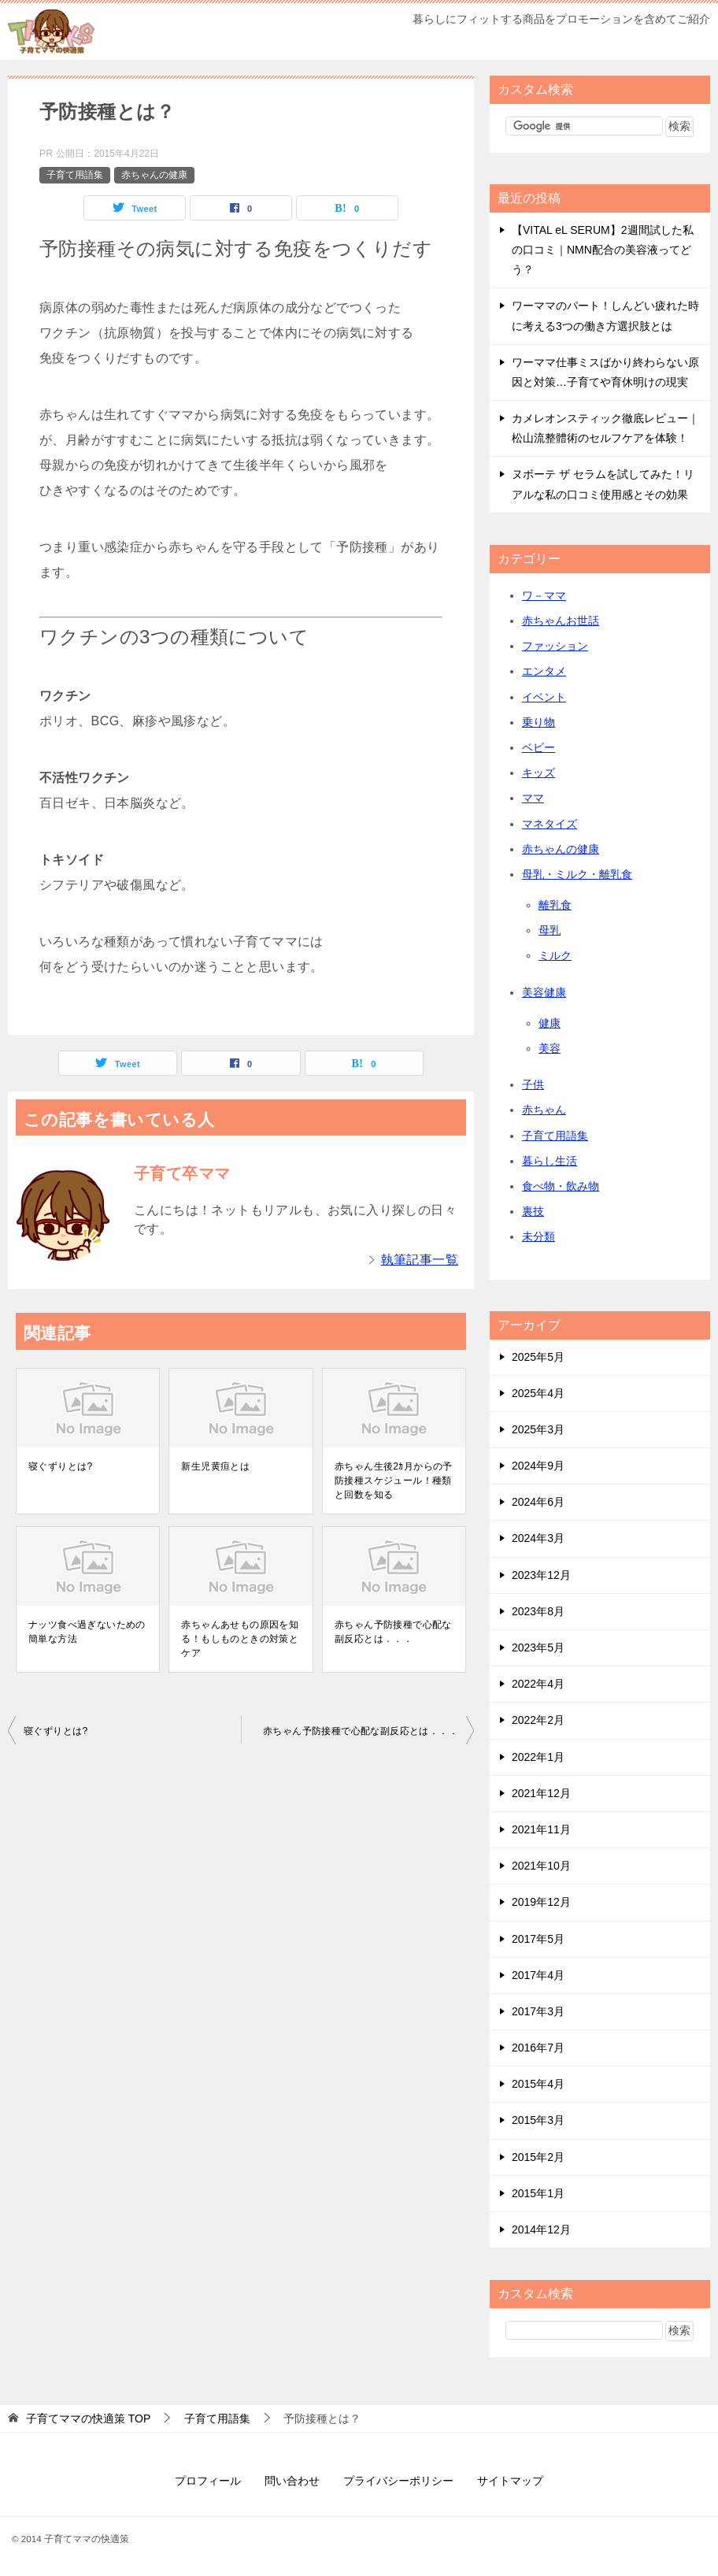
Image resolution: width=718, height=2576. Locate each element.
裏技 (533, 1211)
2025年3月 (538, 1429)
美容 (549, 1048)
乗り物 (538, 722)
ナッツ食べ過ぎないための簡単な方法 (87, 1631)
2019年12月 (541, 1902)
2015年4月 (538, 2083)
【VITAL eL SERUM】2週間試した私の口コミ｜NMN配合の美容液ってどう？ (603, 250)
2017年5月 (538, 1939)
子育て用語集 (74, 174)
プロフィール (208, 2480)
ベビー (538, 747)
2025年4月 (538, 1393)
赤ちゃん (544, 1109)
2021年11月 (541, 1829)
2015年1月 (538, 2193)
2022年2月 (538, 1720)
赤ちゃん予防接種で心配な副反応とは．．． (393, 1631)
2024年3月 (538, 1538)
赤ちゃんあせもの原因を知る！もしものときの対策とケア (239, 1639)
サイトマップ (510, 2480)
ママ (533, 797)
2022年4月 (538, 1683)
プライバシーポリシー (398, 2480)
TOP (88, 2418)
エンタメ (544, 671)
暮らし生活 (549, 1161)
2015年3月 (538, 2120)
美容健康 (544, 992)
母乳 (549, 930)
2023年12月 (541, 1575)
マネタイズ (549, 823)
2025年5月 (538, 1357)
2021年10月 (541, 1865)
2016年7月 (538, 2047)
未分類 (538, 1236)
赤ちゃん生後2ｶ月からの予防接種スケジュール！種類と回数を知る (394, 1480)
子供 (533, 1084)
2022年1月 (538, 1757)
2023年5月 (538, 1647)
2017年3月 (538, 2011)
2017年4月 (538, 1975)
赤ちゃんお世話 (560, 620)
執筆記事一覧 (419, 1259)
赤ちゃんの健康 (154, 174)
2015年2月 (538, 2157)
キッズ (538, 772)
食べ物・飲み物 (560, 1186)
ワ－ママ (544, 595)
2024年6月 (538, 1502)
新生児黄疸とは (215, 1466)
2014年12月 (541, 2229)
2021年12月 (541, 1793)
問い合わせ (292, 2480)
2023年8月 (538, 1611)
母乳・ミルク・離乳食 (577, 874)
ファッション (555, 645)
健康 (549, 1023)
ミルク (555, 955)
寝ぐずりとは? (60, 1466)
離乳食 (555, 905)
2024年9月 (538, 1465)
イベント (544, 697)
